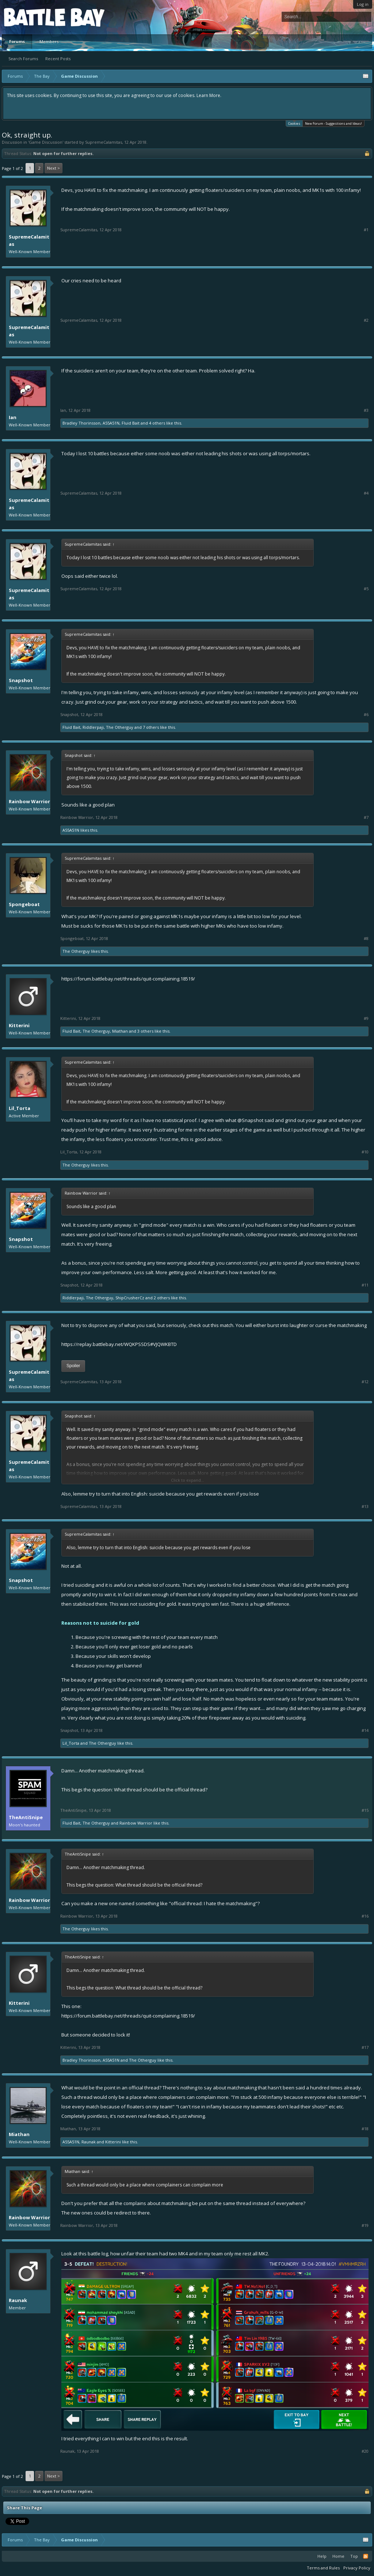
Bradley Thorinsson (81, 423)
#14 (365, 1730)
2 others (162, 1297)
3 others (145, 1031)
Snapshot (21, 680)
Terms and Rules (323, 2568)
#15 (365, 1810)
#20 (365, 2451)
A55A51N (111, 423)
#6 (366, 714)
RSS (366, 2556)
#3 (366, 410)
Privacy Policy (356, 2568)
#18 (365, 2128)
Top (354, 2556)
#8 (366, 938)
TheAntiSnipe (26, 1817)
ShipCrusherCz (129, 1297)
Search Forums (23, 58)
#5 (366, 588)
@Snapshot (250, 1120)
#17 (365, 2047)
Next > (53, 168)
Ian (12, 417)
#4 (366, 493)
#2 (366, 320)
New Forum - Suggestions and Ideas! (333, 123)
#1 (366, 229)
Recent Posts (57, 58)
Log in (363, 4)
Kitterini (19, 1025)
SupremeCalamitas (103, 142)
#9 (366, 1018)
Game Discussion (45, 142)
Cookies (294, 123)
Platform (30, 16)
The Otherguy (119, 727)
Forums (17, 41)
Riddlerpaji (93, 727)
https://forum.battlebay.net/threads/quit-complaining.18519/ (128, 978)
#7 (366, 817)
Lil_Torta (19, 1108)
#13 (365, 1506)
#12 (365, 1381)
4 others (157, 423)
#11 (365, 1285)
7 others (151, 727)
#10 (365, 1151)
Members (48, 41)
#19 (365, 2225)
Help (322, 2556)
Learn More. (208, 95)
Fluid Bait (131, 423)
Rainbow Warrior (29, 801)
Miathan (120, 1031)
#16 (365, 1916)
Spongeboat (24, 904)
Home (338, 2556)
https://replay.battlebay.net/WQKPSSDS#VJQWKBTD (119, 1344)
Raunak (88, 2141)
